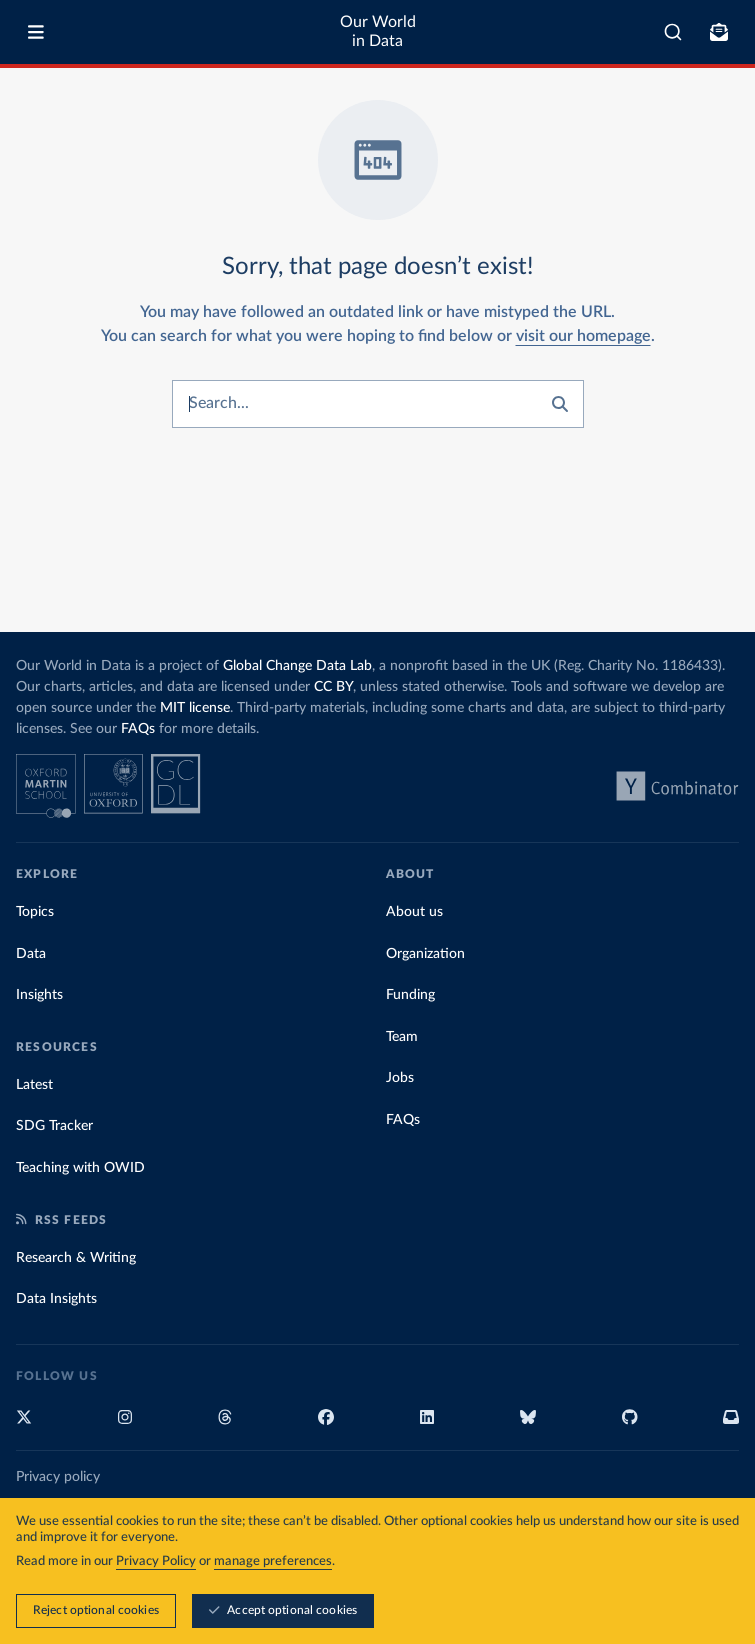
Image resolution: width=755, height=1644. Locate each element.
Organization (425, 954)
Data (31, 954)
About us (414, 912)
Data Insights (56, 1299)
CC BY (333, 687)
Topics (35, 912)
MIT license (195, 708)
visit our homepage (583, 336)
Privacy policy (58, 1477)
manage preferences (273, 1562)
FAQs (138, 729)
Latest (34, 1085)
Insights (39, 995)
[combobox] (673, 32)
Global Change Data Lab (297, 666)
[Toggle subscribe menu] (719, 32)
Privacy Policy (156, 1562)
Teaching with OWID (80, 1168)
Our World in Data (378, 31)
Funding (410, 995)
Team (402, 1037)
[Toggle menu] (36, 32)
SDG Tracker (54, 1126)
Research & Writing (76, 1258)
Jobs (400, 1078)
